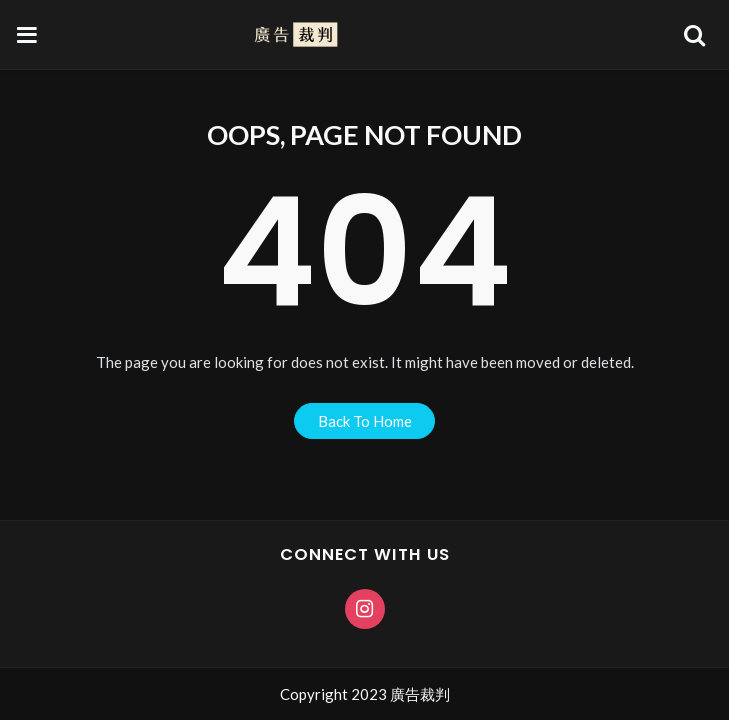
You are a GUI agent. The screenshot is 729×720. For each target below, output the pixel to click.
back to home (365, 421)
